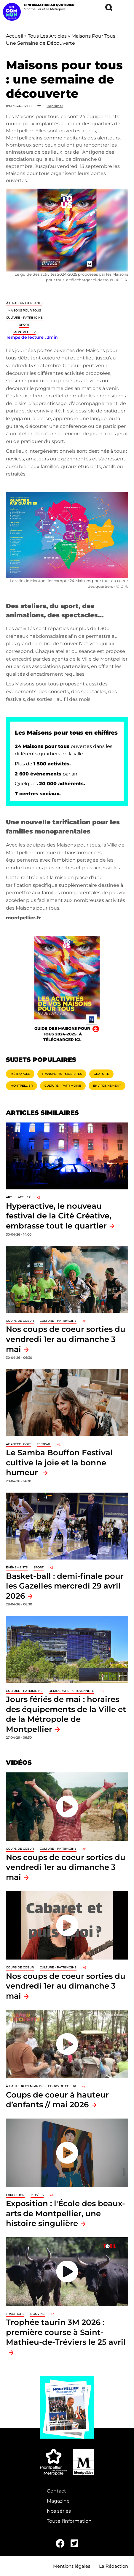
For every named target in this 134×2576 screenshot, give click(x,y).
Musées (37, 2195)
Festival (44, 1444)
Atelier (24, 1197)
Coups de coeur (20, 1320)
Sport (24, 324)
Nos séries (59, 2511)
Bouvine (37, 2313)
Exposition (15, 2195)
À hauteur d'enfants (24, 303)
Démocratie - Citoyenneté (71, 1690)
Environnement (107, 1085)
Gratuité (101, 1073)
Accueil (14, 36)
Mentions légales (71, 2566)
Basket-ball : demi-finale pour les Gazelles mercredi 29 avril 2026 (65, 1585)
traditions (15, 2313)
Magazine (58, 2501)
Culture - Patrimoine (24, 317)
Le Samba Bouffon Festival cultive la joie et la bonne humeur (59, 1462)
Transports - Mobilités (62, 1073)
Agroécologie (18, 1444)
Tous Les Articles (47, 36)
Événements (17, 1567)
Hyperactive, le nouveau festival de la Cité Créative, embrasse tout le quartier (58, 1215)
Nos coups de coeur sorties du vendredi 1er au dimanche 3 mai (65, 1338)
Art (9, 1197)
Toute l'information (69, 2521)
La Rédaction (113, 2566)
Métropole (20, 1073)
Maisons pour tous (24, 310)
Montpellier (24, 332)
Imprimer (55, 106)
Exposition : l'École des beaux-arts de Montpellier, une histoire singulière (65, 2213)
